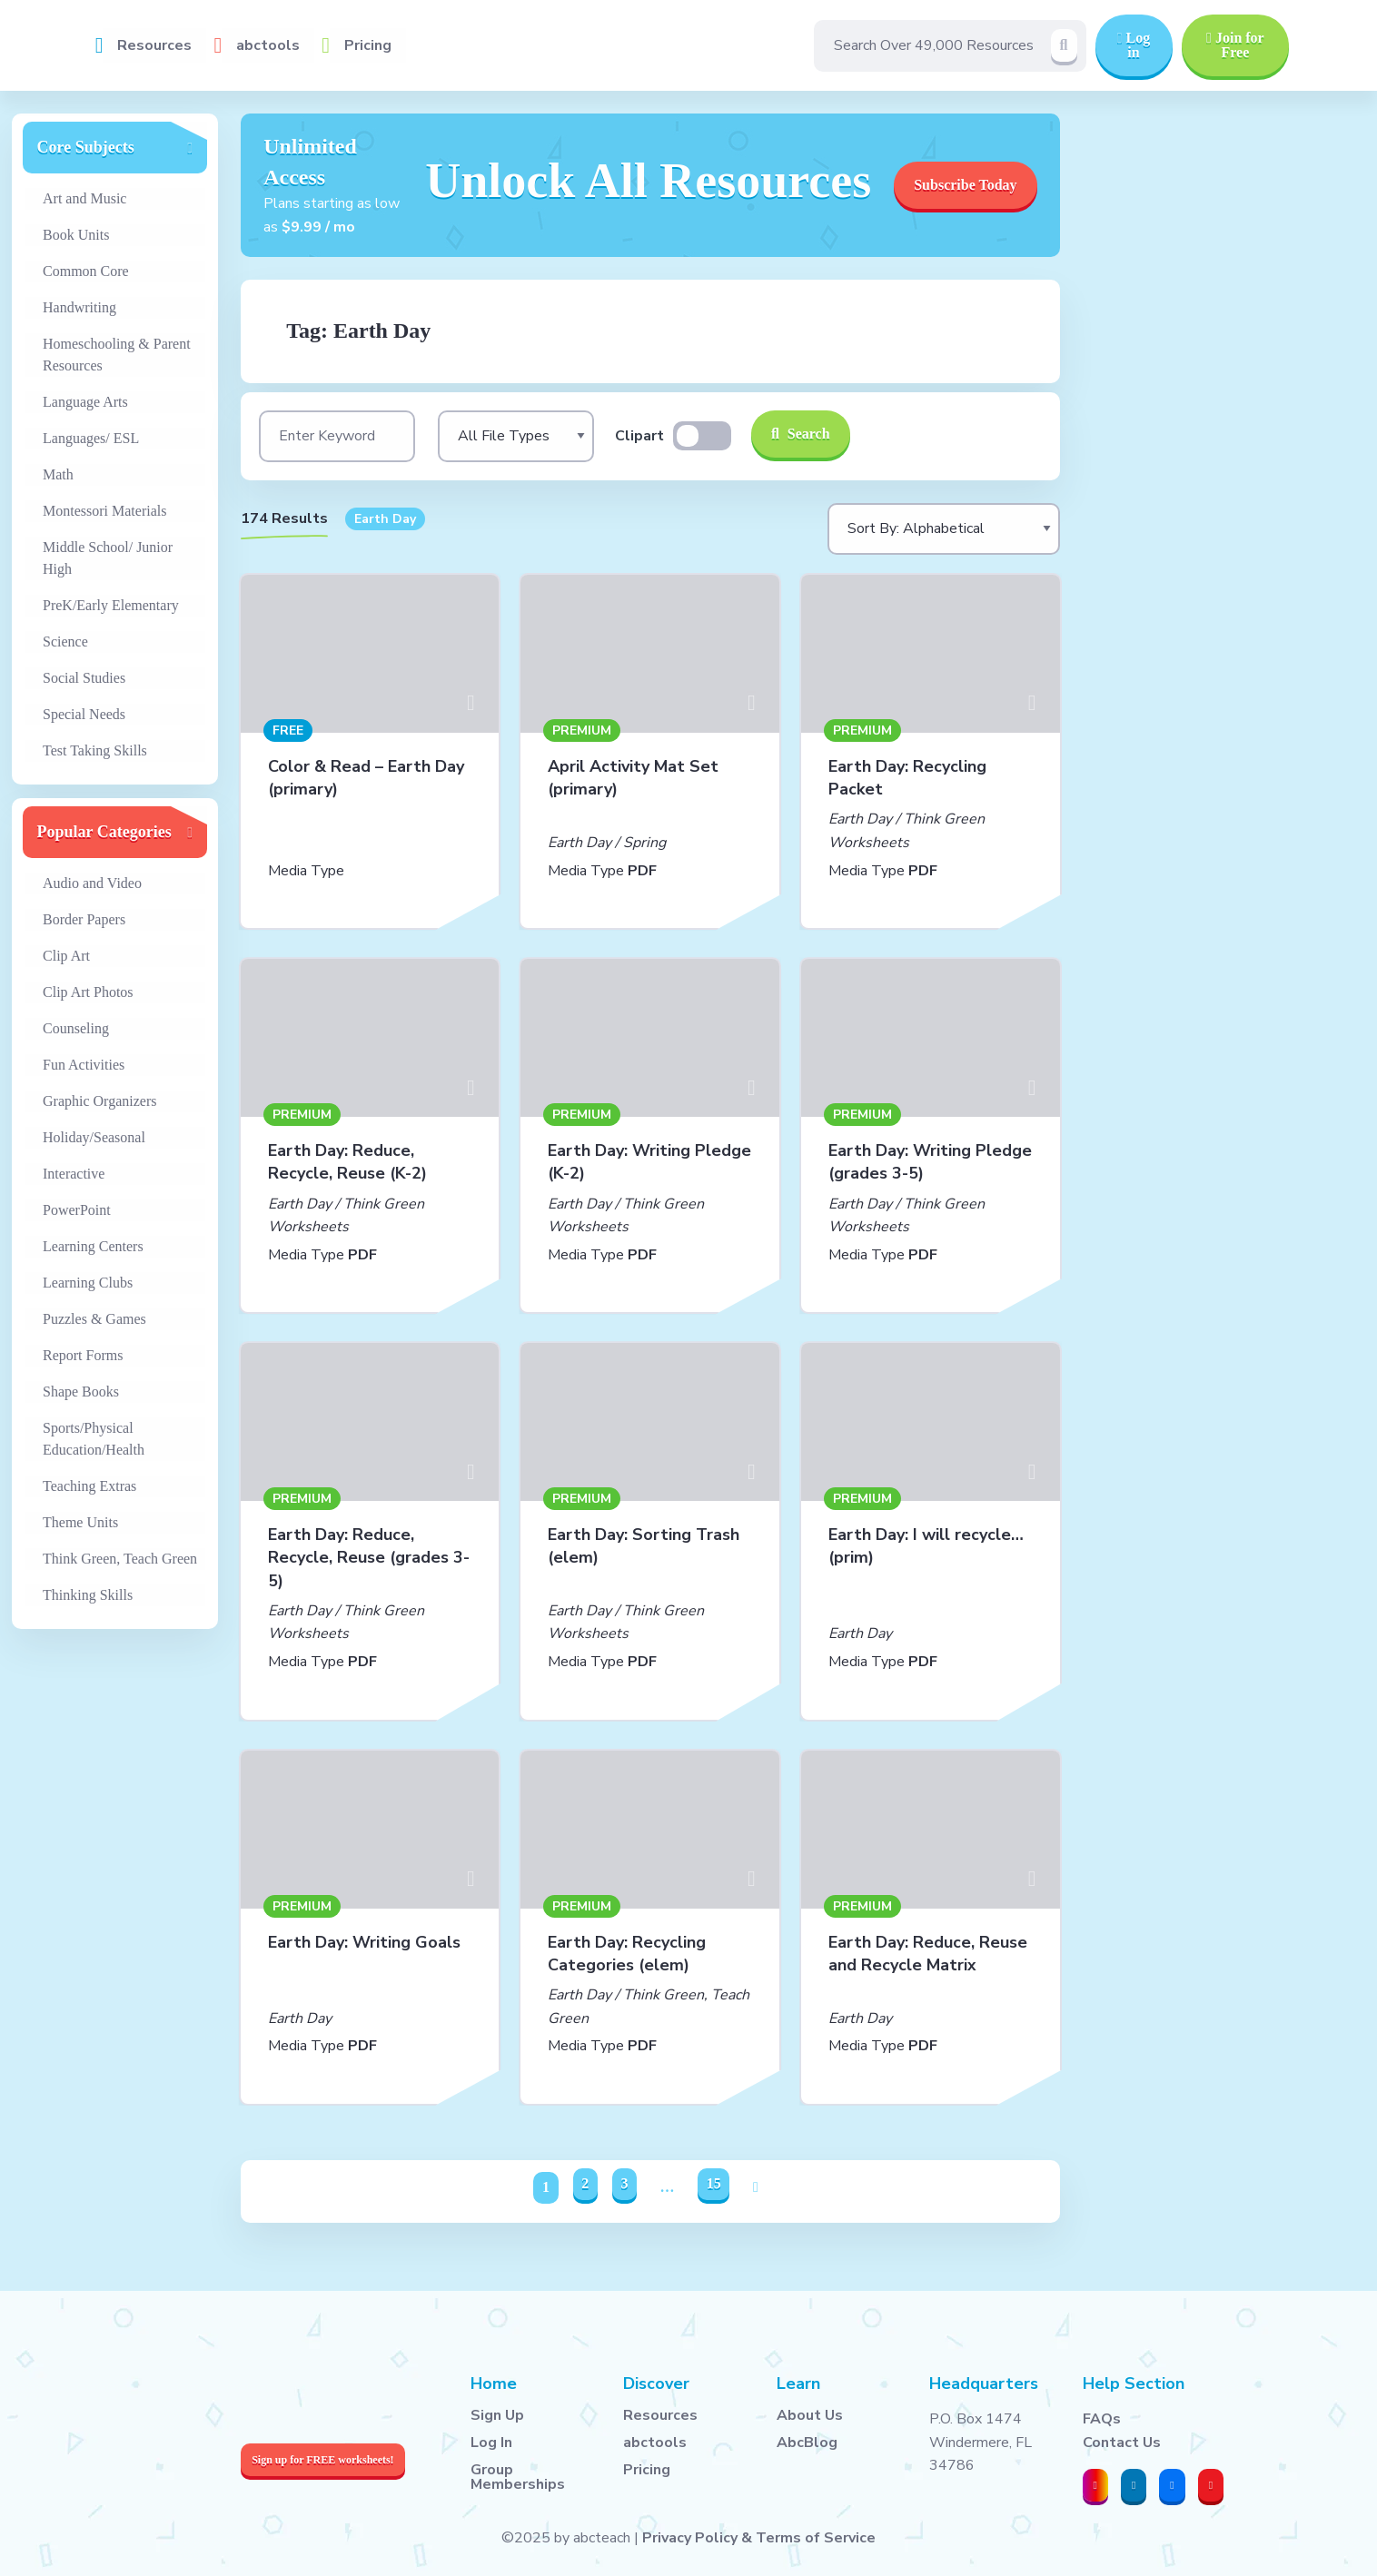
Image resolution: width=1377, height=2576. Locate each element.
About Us (810, 2415)
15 (714, 2183)
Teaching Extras (89, 1486)
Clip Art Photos (88, 992)
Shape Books (81, 1391)
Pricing (367, 45)
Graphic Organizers (99, 1101)
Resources (154, 45)
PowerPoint (77, 1210)
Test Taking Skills (95, 750)
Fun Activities (83, 1064)
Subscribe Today (965, 184)
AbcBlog (807, 2442)
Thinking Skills (88, 1595)
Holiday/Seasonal (94, 1137)
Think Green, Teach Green (120, 1558)
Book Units (76, 234)
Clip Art (66, 955)
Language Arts (85, 402)
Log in (1134, 45)
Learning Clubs (88, 1282)
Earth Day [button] (385, 519)
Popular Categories (104, 832)
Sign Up (497, 2415)
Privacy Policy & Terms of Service (759, 2538)
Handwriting (79, 307)
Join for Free (1235, 45)
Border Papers (84, 919)
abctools (268, 45)
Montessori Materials (104, 510)
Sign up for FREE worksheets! (322, 2459)
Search (800, 433)
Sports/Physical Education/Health (93, 1438)
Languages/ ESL (91, 438)
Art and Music (84, 198)
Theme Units (80, 1522)
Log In (491, 2442)
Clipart (639, 436)
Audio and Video (92, 883)
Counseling (76, 1028)
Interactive (73, 1173)
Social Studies (84, 678)
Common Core (86, 271)
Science (65, 641)
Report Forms (83, 1355)
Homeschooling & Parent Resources (117, 354)
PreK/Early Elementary (111, 605)
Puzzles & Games (94, 1319)
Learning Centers (93, 1246)
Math (58, 474)
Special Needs (84, 714)
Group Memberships (518, 2477)
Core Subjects (85, 147)
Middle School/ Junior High (108, 558)
